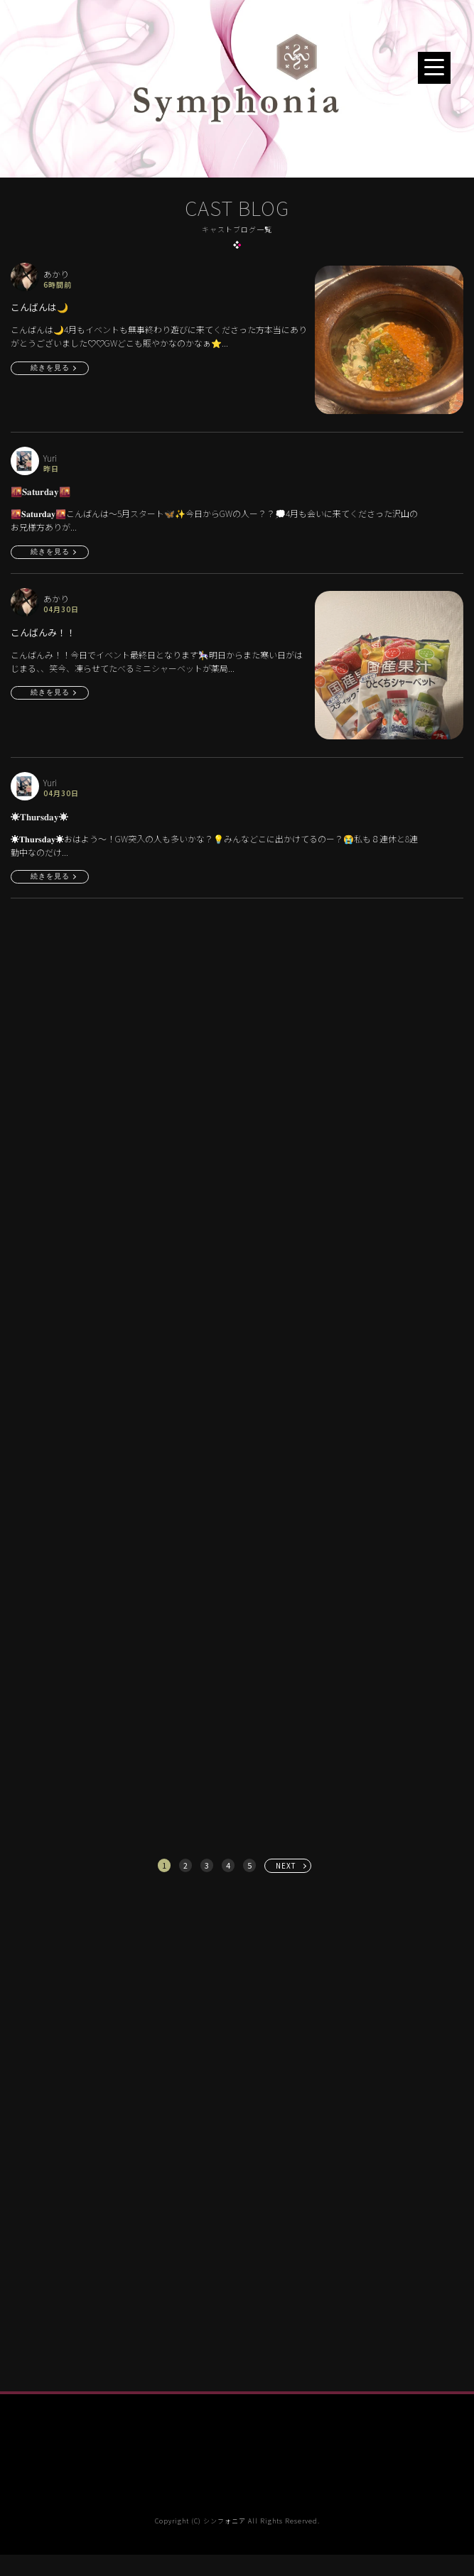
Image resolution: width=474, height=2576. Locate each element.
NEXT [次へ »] (286, 1865)
